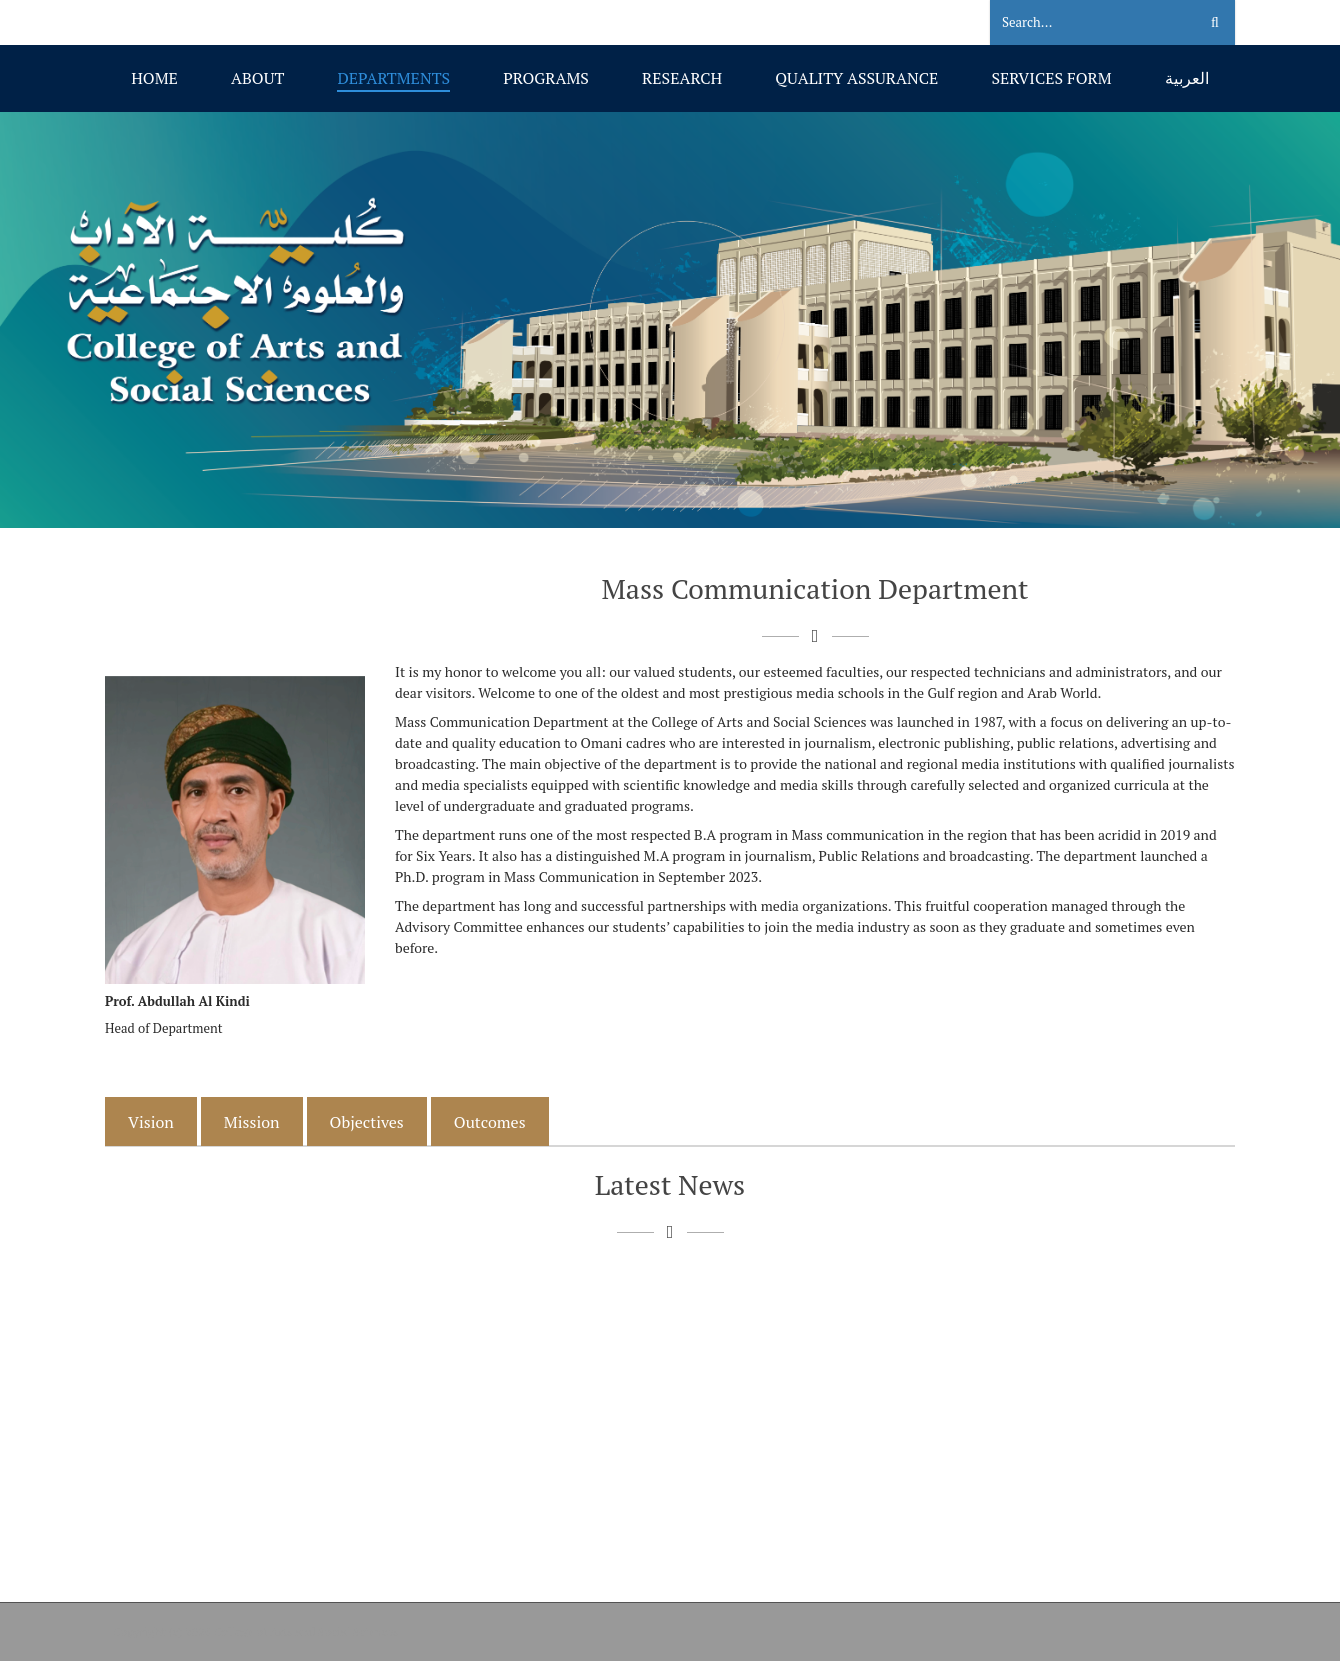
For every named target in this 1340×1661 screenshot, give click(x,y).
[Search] (1081, 23)
